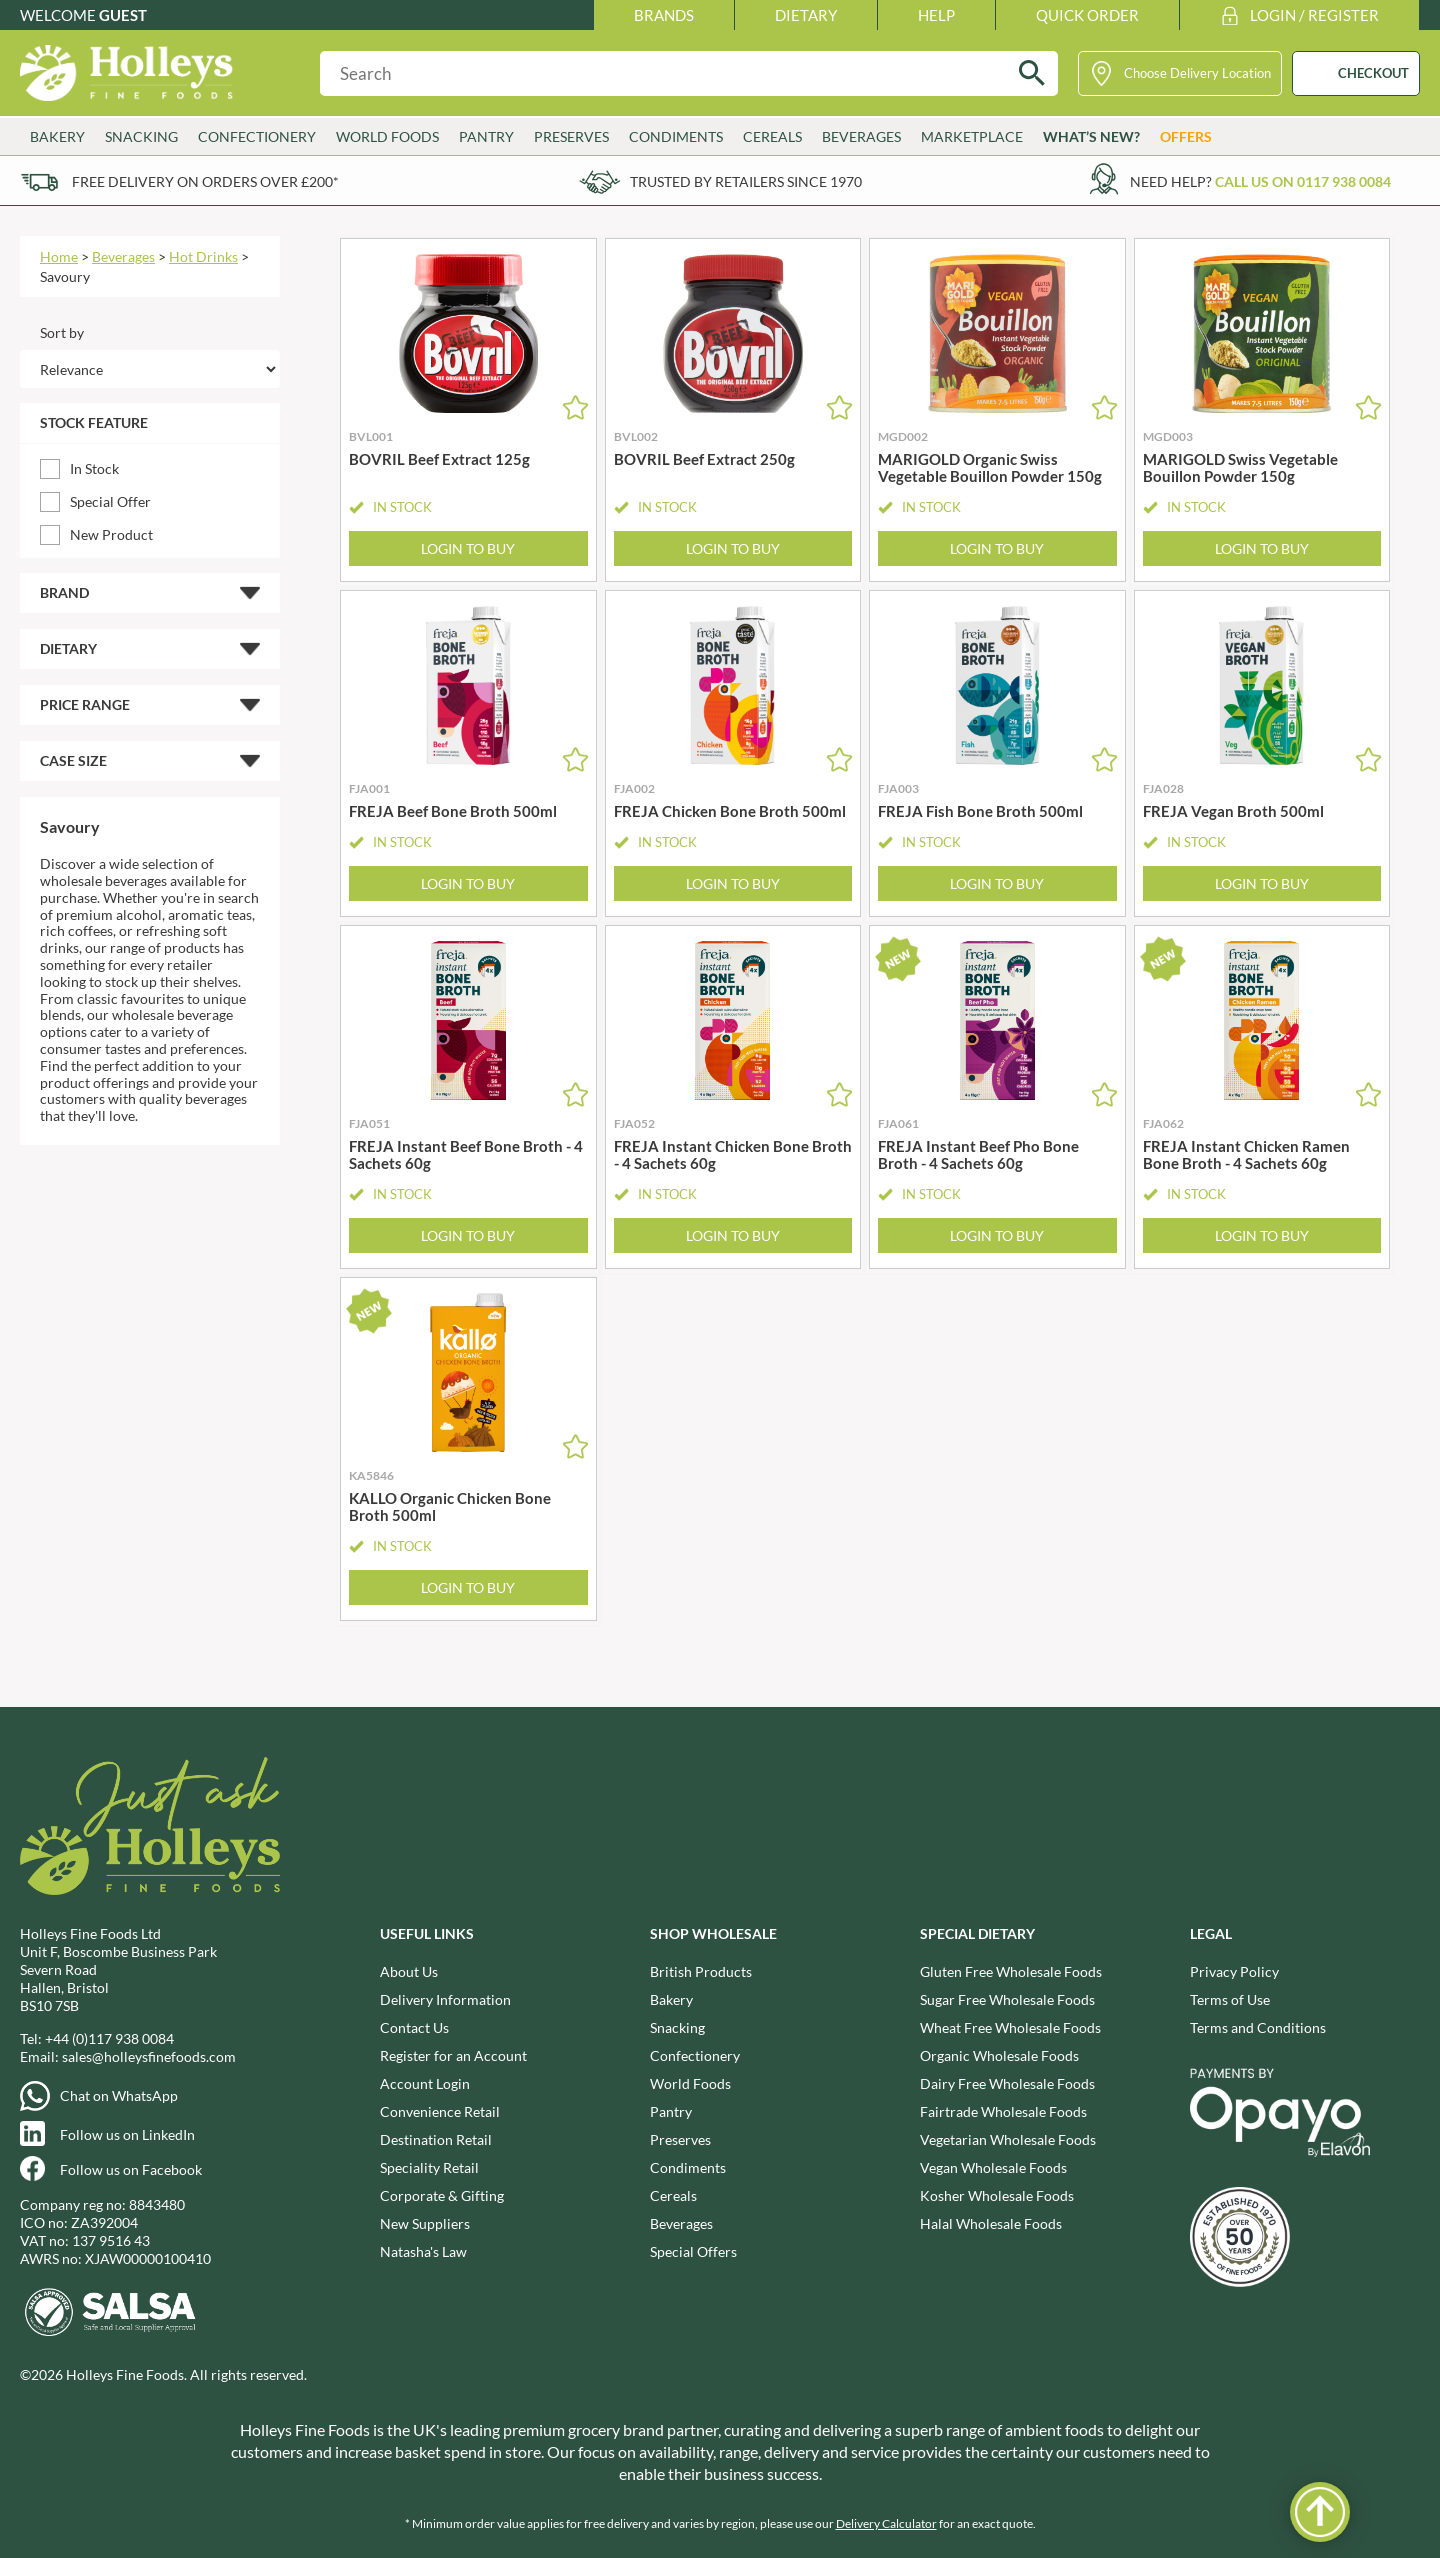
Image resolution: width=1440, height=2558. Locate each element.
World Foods (387, 136)
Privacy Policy (1234, 1971)
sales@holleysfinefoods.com (149, 2056)
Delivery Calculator (886, 2523)
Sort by (62, 332)
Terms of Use (1230, 1999)
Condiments (676, 136)
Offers (1186, 136)
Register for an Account (453, 2055)
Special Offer (110, 501)
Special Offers (693, 2251)
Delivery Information (445, 1999)
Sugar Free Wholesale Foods (1007, 1999)
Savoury (65, 276)
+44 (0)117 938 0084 (109, 2038)
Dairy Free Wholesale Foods (1007, 2083)
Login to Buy (468, 548)
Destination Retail (436, 2139)
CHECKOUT (1373, 73)
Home (59, 256)
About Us (409, 1971)
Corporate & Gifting (442, 2195)
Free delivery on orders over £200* (205, 181)
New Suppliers (425, 2223)
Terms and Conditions (1258, 2027)
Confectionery (257, 136)
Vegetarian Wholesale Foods (1008, 2139)
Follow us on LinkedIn (127, 2134)
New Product (111, 534)
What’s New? (1091, 136)
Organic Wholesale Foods (999, 2055)
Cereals (772, 136)
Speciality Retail (429, 2167)
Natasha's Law (423, 2251)
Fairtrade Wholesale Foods (1003, 2111)
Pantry (486, 136)
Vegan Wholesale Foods (993, 2167)
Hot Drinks (203, 256)
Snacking (141, 136)
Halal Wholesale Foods (991, 2223)
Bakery (57, 136)
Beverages (861, 136)
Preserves (571, 136)
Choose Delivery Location (1197, 73)
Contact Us (414, 2027)
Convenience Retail (440, 2111)
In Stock (94, 468)
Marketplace (972, 136)
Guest (123, 15)
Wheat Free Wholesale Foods (1010, 2027)
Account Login (425, 2083)
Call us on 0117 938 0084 (1303, 181)
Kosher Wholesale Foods (997, 2195)
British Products (701, 1971)
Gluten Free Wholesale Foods (1011, 1971)
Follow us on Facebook (131, 2169)
